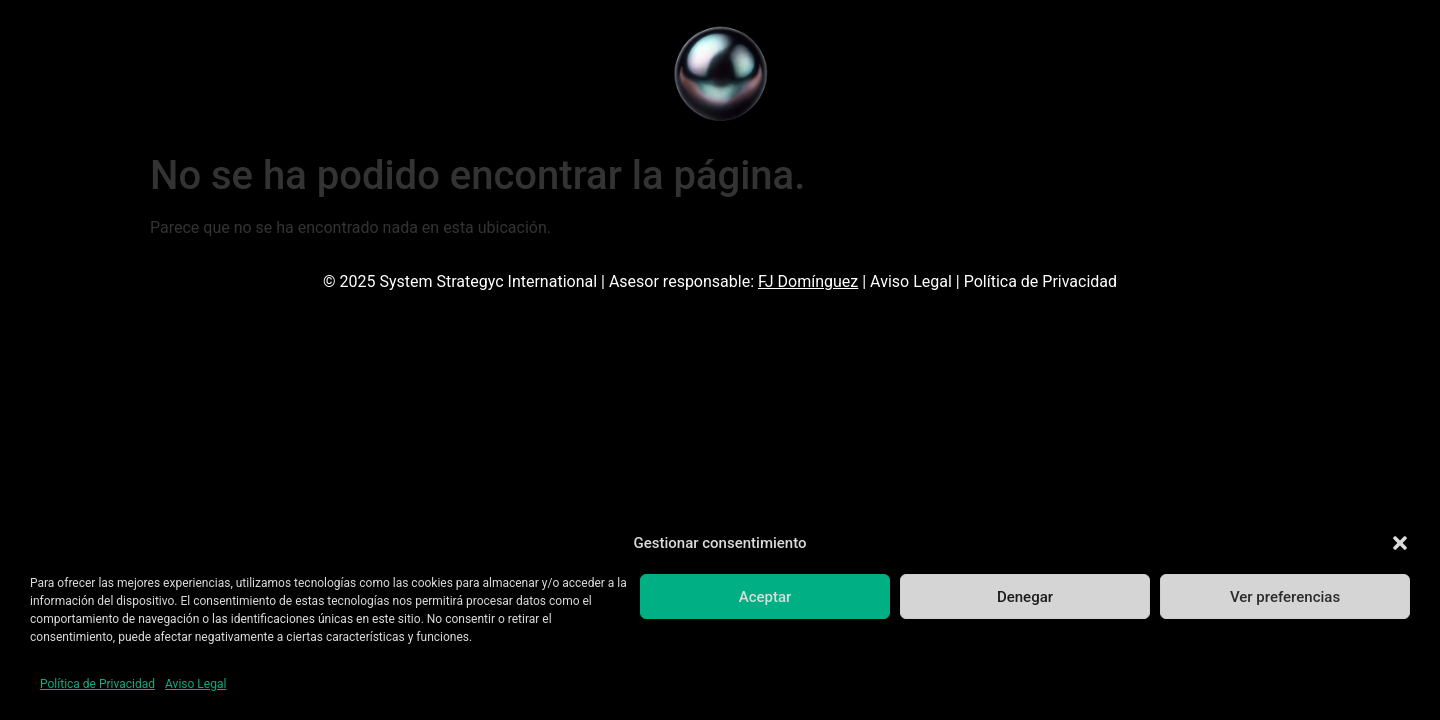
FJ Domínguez (808, 281)
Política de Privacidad (97, 684)
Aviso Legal (195, 684)
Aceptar (765, 597)
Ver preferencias (1285, 597)
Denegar (1025, 597)
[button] (1400, 543)
